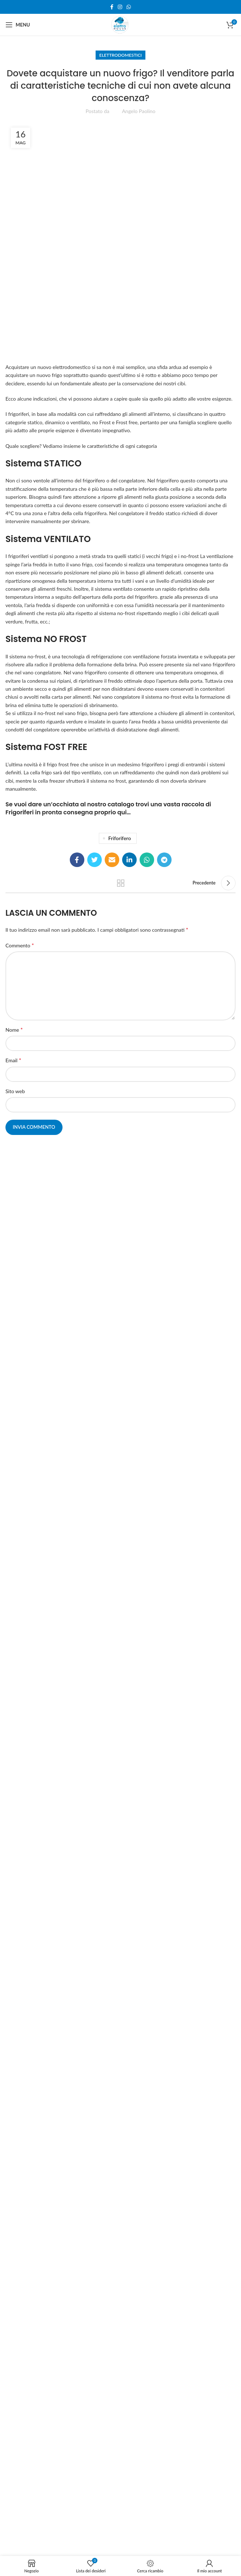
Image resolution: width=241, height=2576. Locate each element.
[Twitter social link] (94, 859)
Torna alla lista (121, 883)
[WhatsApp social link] (128, 7)
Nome (14, 1029)
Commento (19, 945)
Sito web (15, 1091)
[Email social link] (112, 859)
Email (13, 1059)
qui (122, 812)
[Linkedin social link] (129, 859)
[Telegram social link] (164, 859)
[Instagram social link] (120, 7)
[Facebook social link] (112, 7)
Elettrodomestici (120, 55)
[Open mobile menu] (17, 24)
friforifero (119, 838)
